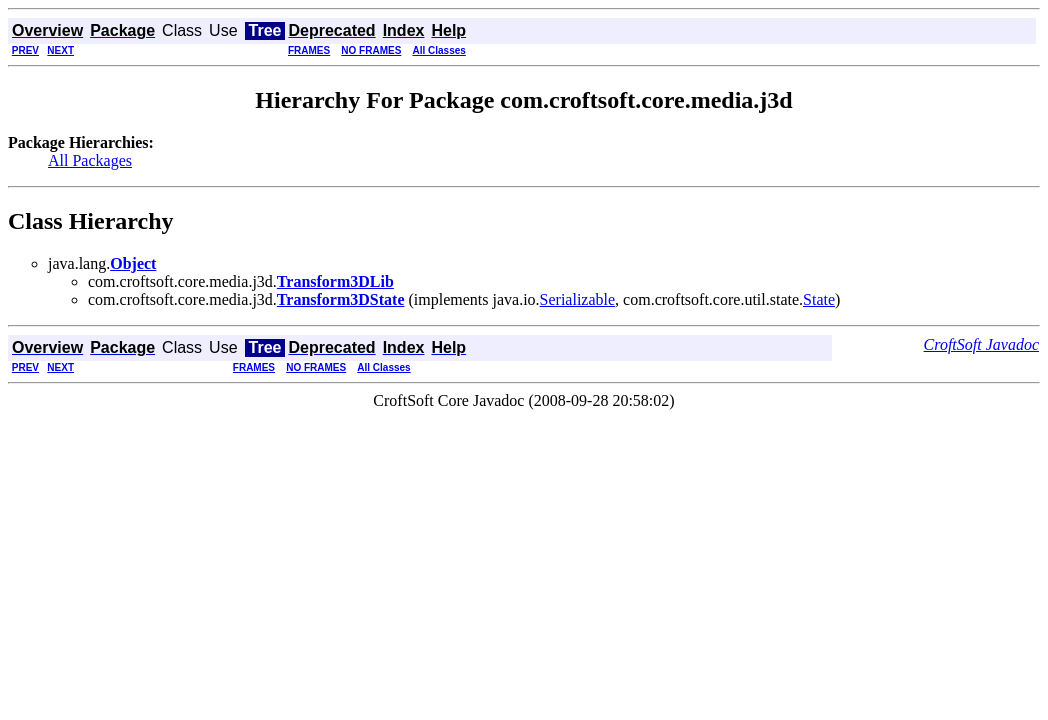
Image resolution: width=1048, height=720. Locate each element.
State (819, 299)
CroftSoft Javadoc (981, 344)
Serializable (578, 299)
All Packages (90, 160)
